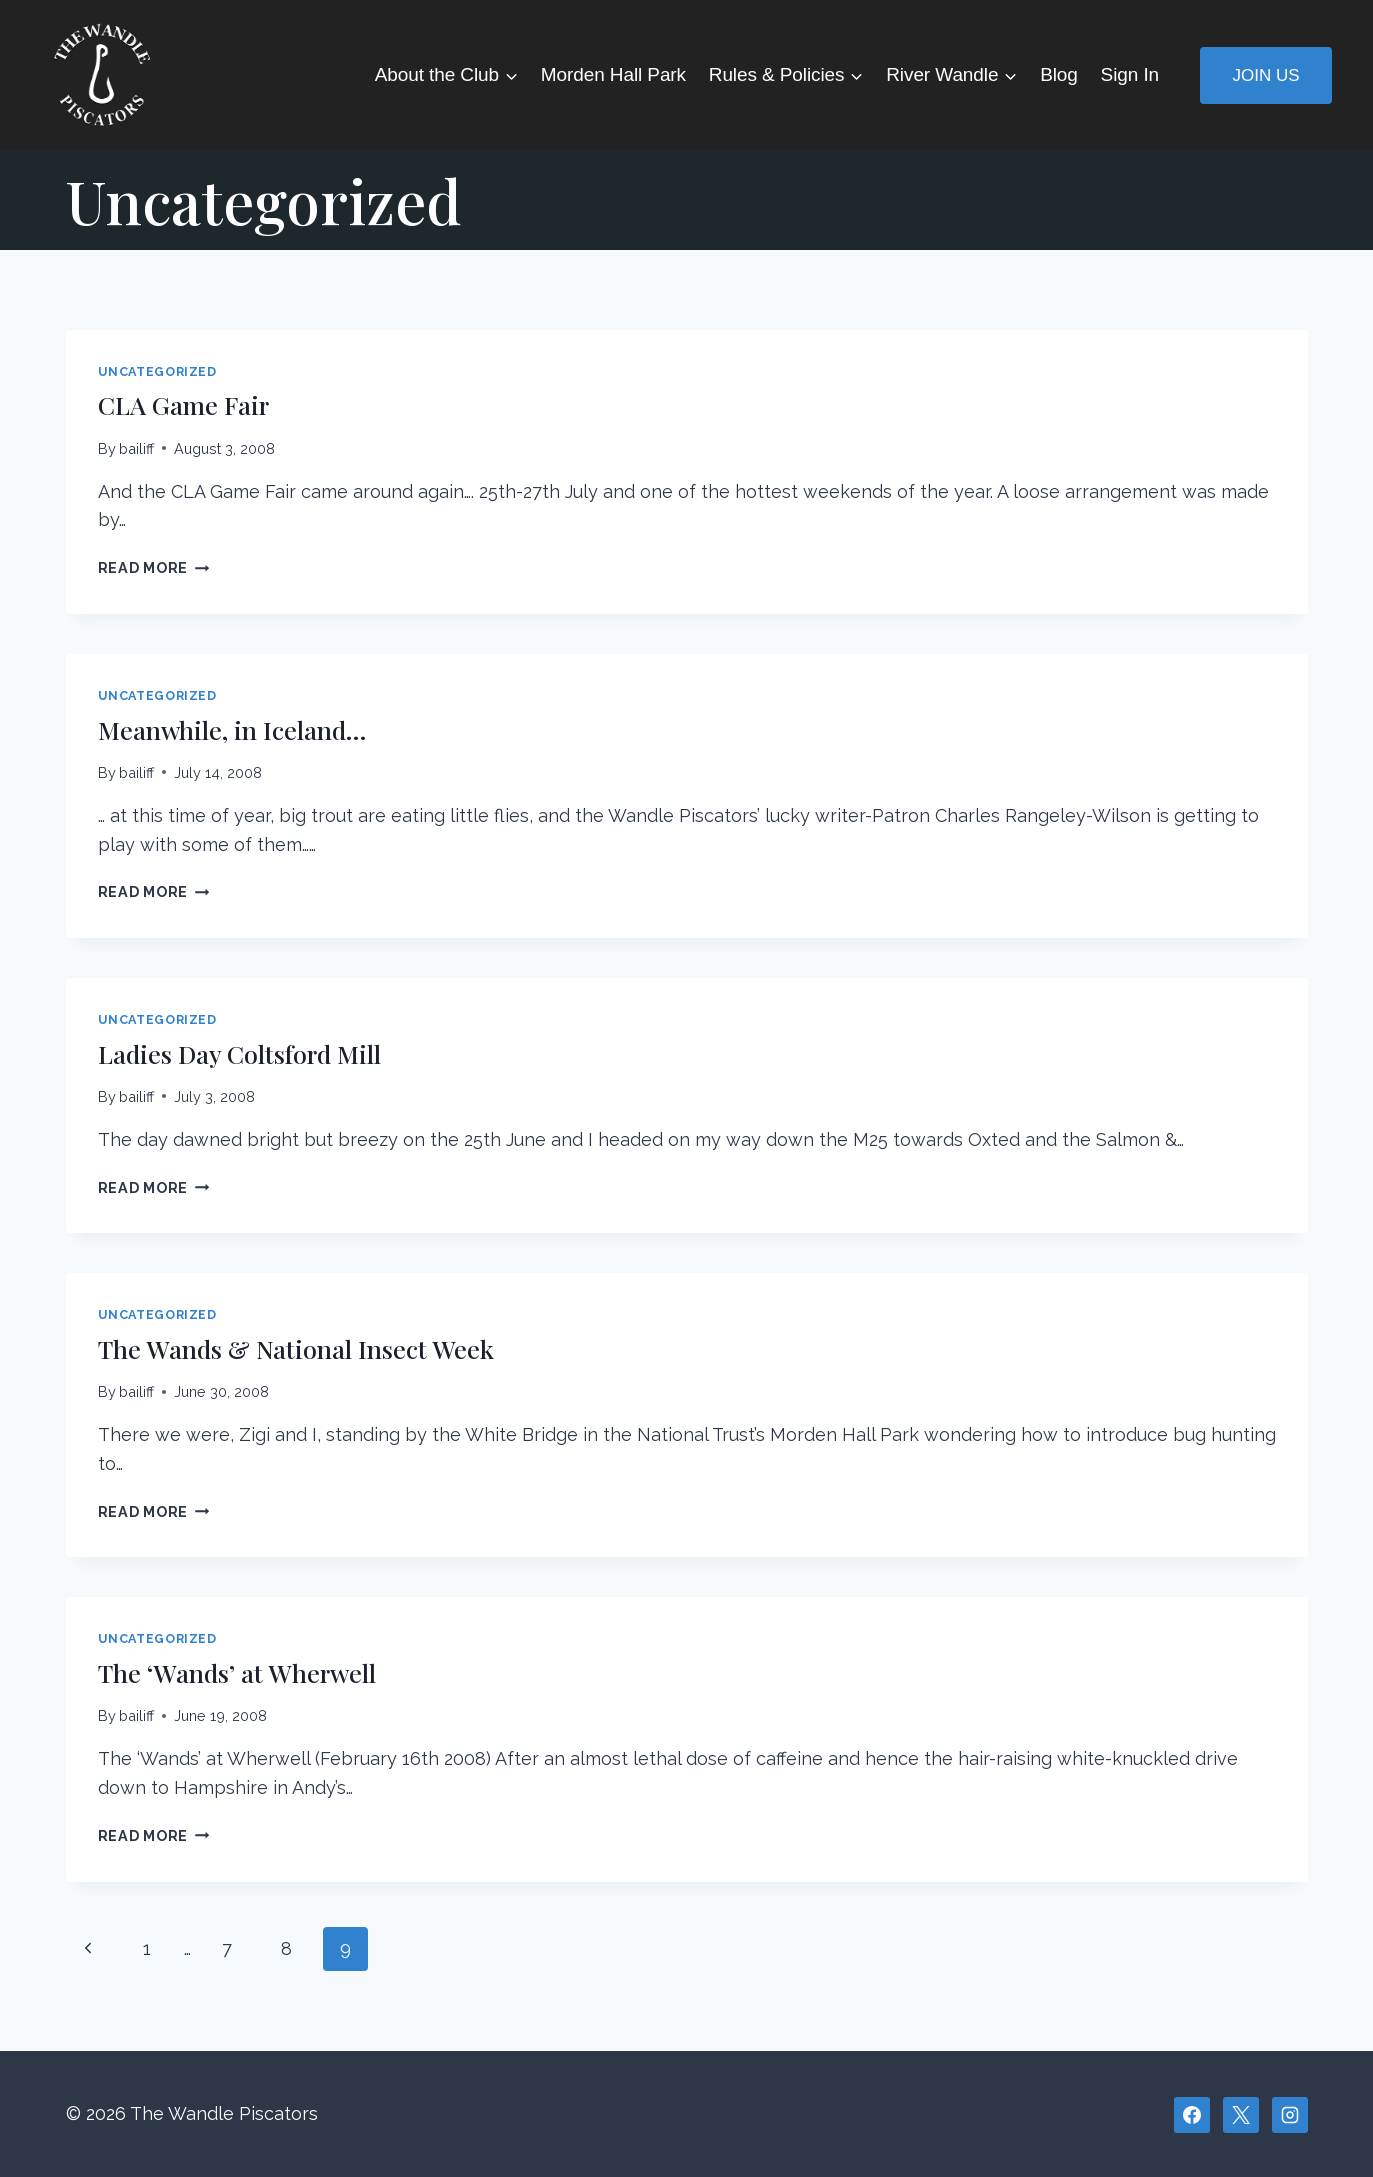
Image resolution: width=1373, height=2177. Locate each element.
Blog (1059, 74)
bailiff (136, 448)
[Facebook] (1192, 2115)
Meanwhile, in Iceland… (236, 729)
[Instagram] (1290, 2115)
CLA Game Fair (187, 404)
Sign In (1130, 74)
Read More (154, 567)
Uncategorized (157, 371)
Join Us (1265, 75)
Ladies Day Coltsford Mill (243, 1053)
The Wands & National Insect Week (300, 1348)
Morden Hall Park (613, 74)
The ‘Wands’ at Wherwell (240, 1672)
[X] (1241, 2115)
